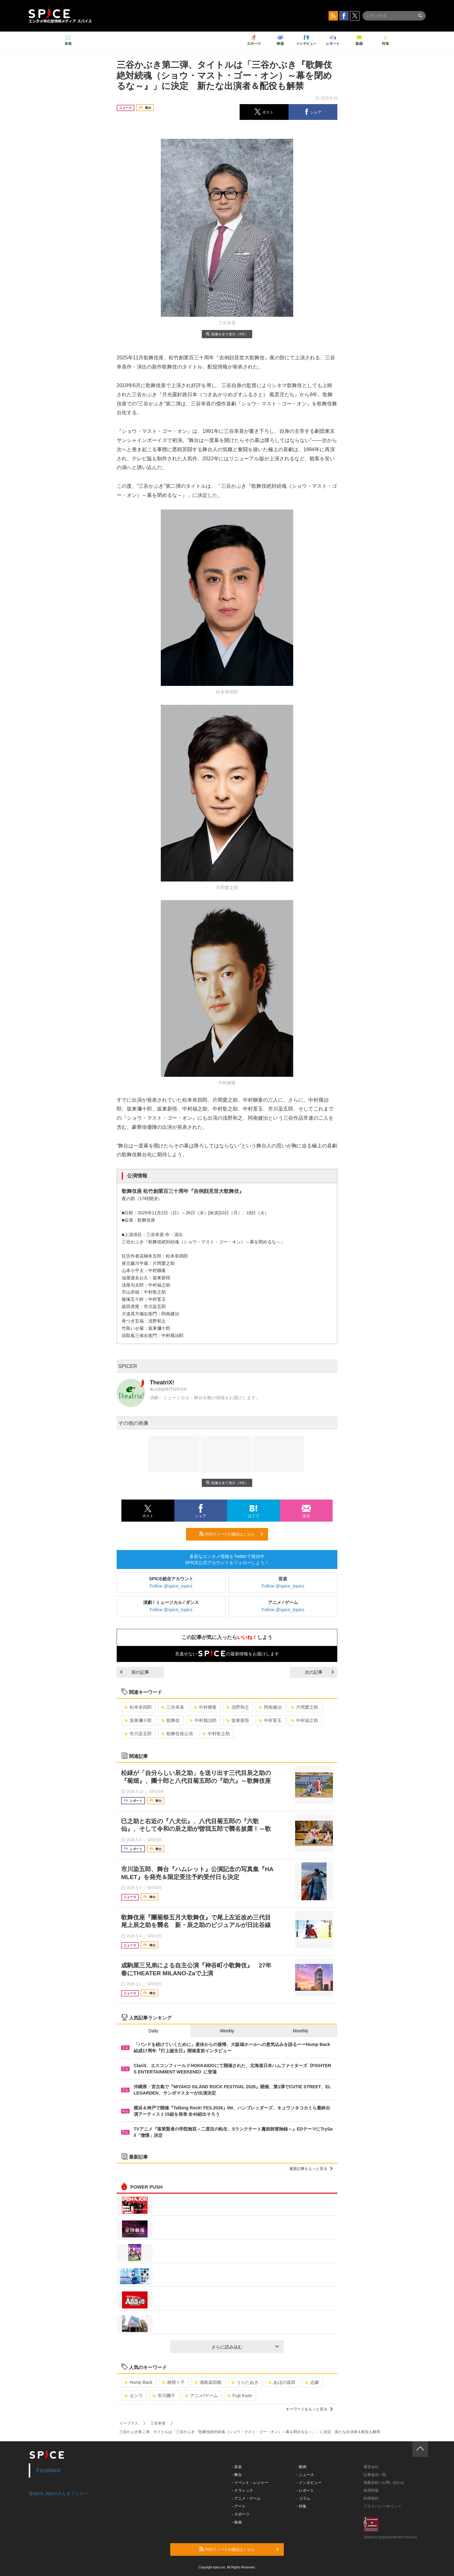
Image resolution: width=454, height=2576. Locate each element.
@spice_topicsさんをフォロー (58, 2493)
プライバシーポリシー (382, 2506)
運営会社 (371, 2467)
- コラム (303, 2498)
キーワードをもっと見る (309, 2409)
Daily (153, 2030)
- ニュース (305, 2475)
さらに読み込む (245, 2346)
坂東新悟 (237, 1720)
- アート (239, 2506)
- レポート (305, 2490)
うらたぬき (245, 2382)
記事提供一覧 (375, 2475)
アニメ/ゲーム (201, 2395)
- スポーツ (240, 2514)
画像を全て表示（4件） (227, 334)
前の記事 (134, 1672)
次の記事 (319, 1672)
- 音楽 (237, 2467)
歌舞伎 (170, 1720)
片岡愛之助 (304, 1707)
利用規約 (371, 2498)
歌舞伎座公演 (177, 1733)
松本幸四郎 (138, 1707)
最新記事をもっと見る (311, 2168)
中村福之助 (304, 1720)
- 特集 (301, 2506)
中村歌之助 (216, 1733)
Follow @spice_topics (171, 1586)
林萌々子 (173, 2382)
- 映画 (237, 2522)
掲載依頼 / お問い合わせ (384, 2482)
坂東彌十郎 (138, 1720)
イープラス (128, 2423)
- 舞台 (237, 2475)
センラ (133, 2395)
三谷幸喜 (172, 1707)
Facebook (49, 2470)
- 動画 (301, 2467)
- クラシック (242, 2490)
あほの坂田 (281, 2382)
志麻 (312, 2382)
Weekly (227, 2030)
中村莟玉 (270, 1720)
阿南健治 (270, 1707)
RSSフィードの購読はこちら (231, 1533)
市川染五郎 (138, 1733)
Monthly (300, 2030)
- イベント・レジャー (250, 2482)
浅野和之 (237, 1707)
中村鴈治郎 (203, 1720)
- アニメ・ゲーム (246, 2498)
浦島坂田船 (208, 2382)
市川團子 (163, 2395)
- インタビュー (309, 2482)
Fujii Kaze (239, 2395)
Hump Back (138, 2382)
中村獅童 (205, 1707)
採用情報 (371, 2490)
